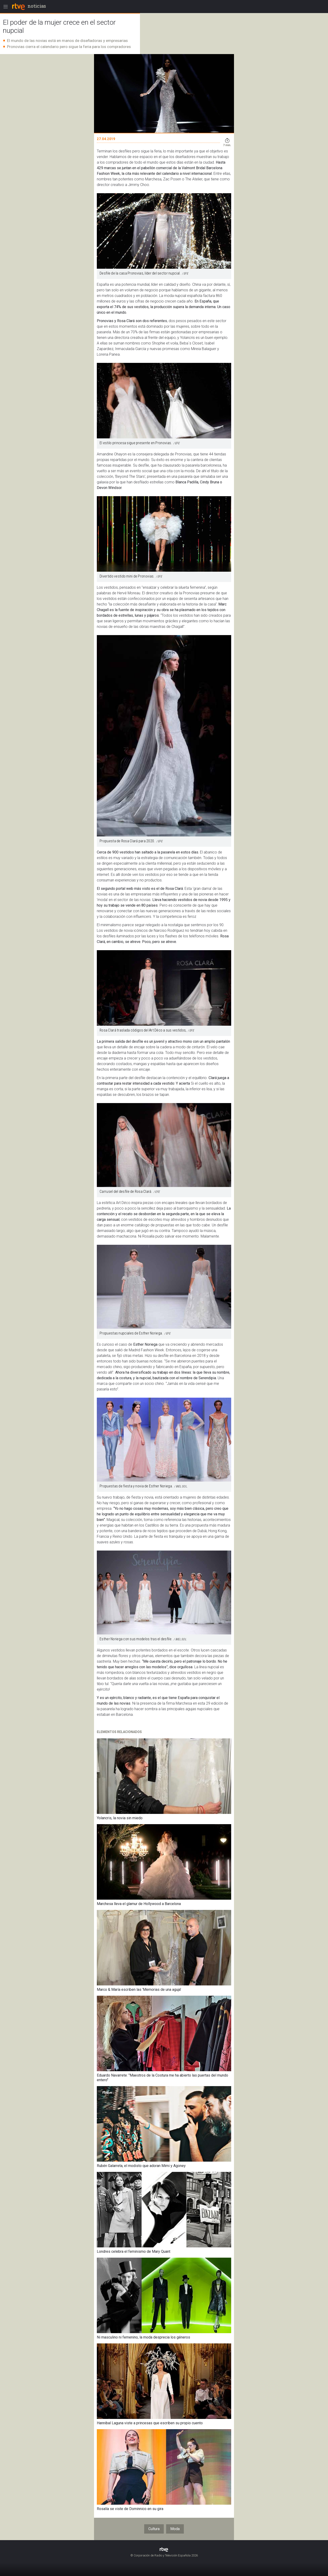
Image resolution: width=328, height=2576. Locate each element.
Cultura (154, 2529)
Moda (175, 2529)
